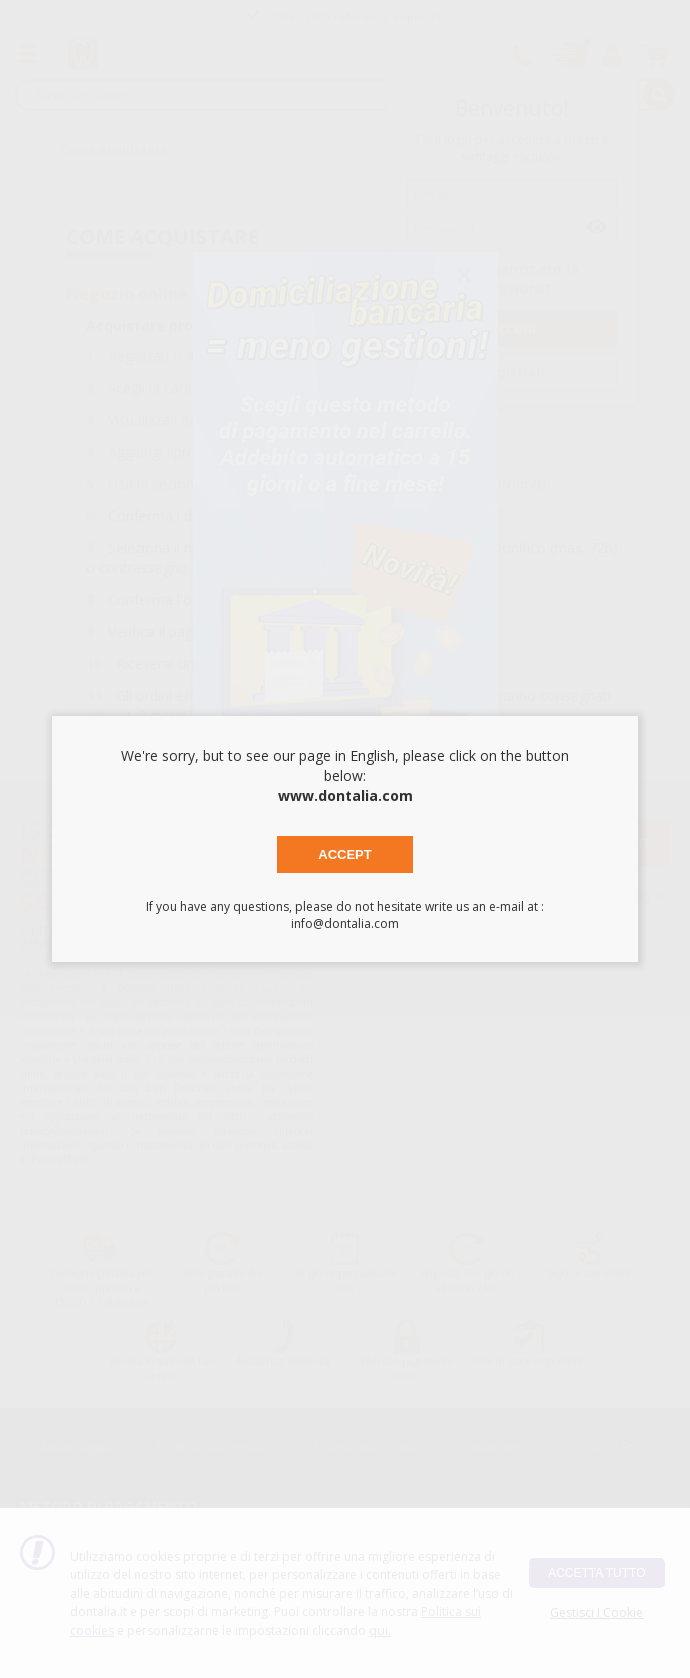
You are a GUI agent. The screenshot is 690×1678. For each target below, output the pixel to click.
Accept (344, 854)
